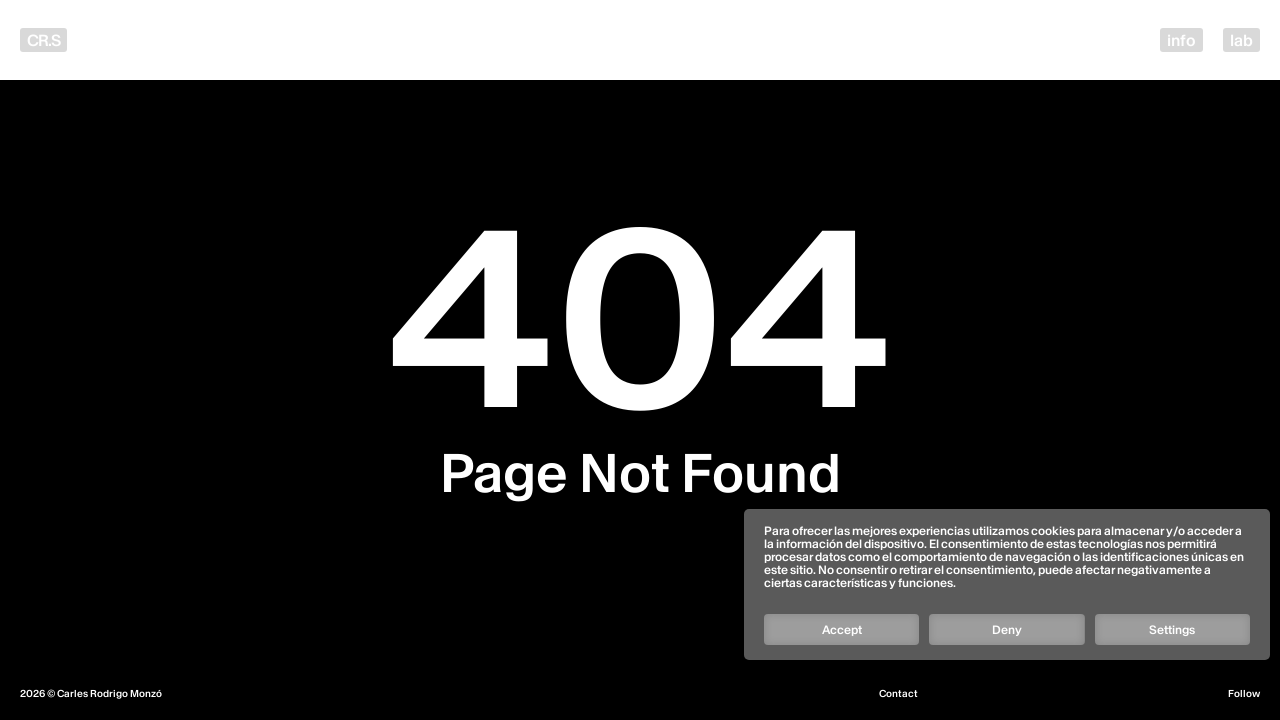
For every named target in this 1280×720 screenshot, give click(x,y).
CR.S (43, 40)
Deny (1007, 629)
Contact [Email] (898, 694)
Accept (842, 629)
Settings (1172, 629)
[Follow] (1006, 559)
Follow (1244, 694)
